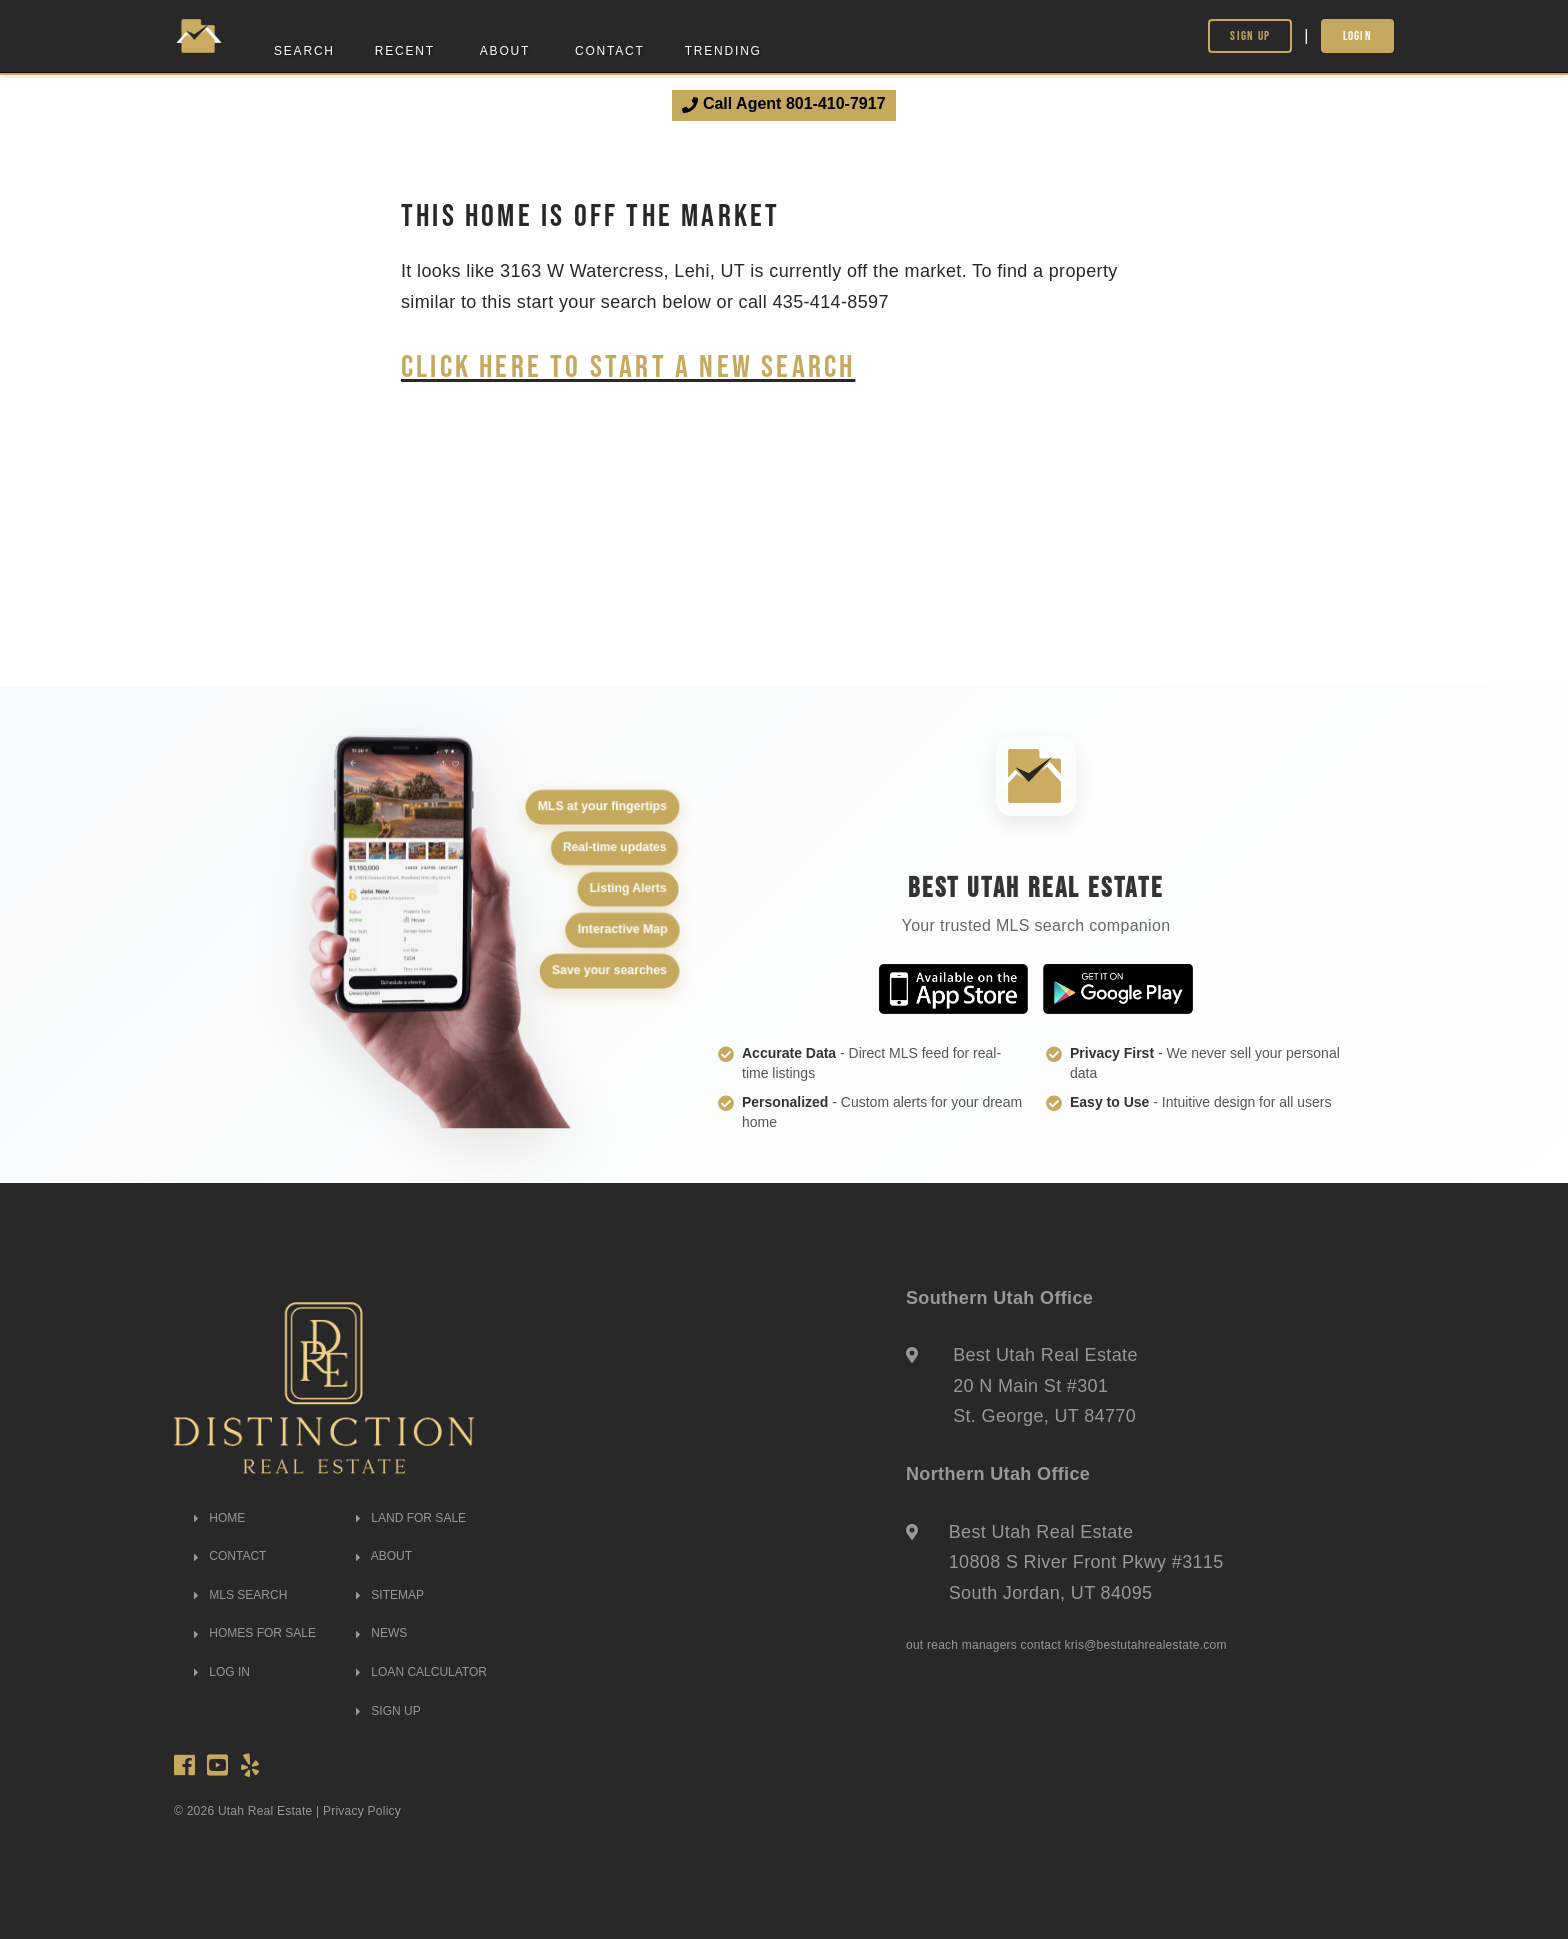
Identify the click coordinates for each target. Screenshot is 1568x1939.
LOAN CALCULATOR (421, 1672)
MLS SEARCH (240, 1595)
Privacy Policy (362, 1811)
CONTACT (230, 1556)
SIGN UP (388, 1711)
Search (304, 51)
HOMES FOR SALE (255, 1633)
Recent (405, 51)
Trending (723, 51)
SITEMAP (390, 1595)
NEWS (381, 1633)
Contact (610, 51)
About (505, 51)
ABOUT (384, 1556)
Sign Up (1250, 35)
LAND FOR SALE (411, 1518)
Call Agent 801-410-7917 (783, 104)
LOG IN (222, 1672)
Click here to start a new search (628, 365)
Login (1358, 35)
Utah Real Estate (265, 1811)
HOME (219, 1518)
